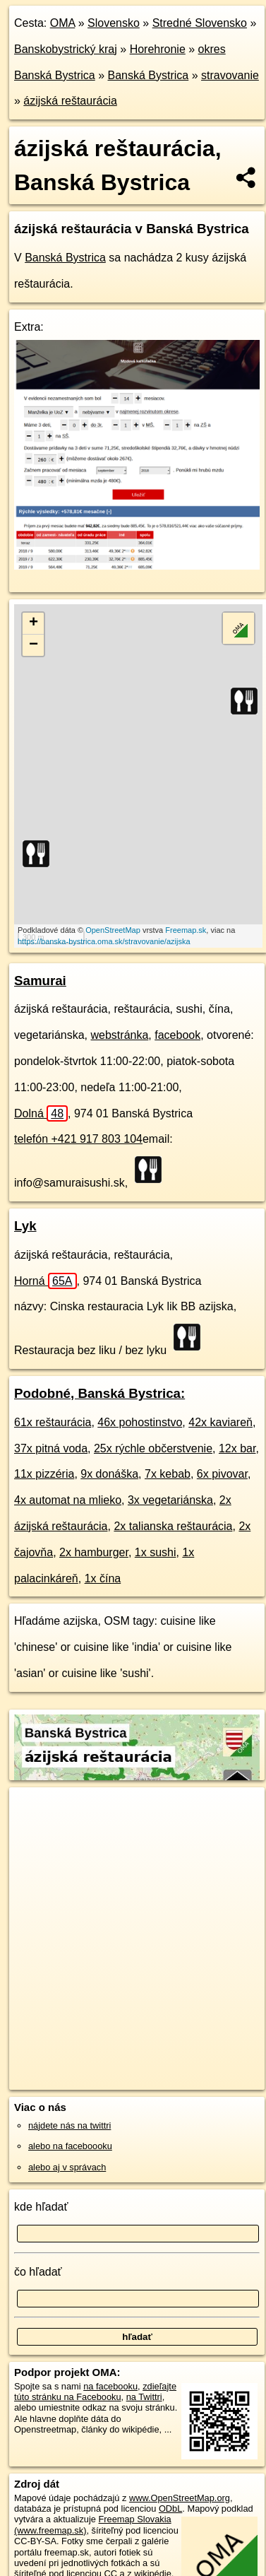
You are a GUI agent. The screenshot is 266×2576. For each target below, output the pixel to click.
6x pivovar (222, 1474)
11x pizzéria (44, 1474)
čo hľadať (38, 2272)
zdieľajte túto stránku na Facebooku (95, 2391)
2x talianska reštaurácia (173, 1526)
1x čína (103, 1578)
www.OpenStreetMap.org (179, 2498)
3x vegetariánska (170, 1500)
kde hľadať (41, 2207)
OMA (62, 23)
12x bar (237, 1448)
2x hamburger (93, 1552)
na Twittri (144, 2397)
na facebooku (110, 2386)
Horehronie (158, 49)
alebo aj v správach (67, 2167)
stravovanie (230, 75)
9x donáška (109, 1474)
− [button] (33, 645)
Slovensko (113, 23)
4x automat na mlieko (67, 1500)
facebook (177, 1035)
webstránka (120, 1035)
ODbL (170, 2508)
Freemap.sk (185, 930)
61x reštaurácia (52, 1422)
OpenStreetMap (112, 930)
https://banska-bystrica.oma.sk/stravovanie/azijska (104, 941)
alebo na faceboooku (70, 2146)
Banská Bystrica (148, 75)
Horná (45, 1281)
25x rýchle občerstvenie (153, 1448)
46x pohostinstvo (139, 1422)
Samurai (40, 980)
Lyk (25, 1225)
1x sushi (155, 1552)
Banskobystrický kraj (65, 49)
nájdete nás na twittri (69, 2125)
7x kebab (168, 1474)
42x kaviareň (220, 1422)
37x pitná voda (50, 1448)
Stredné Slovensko (199, 23)
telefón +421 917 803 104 (78, 1139)
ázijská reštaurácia (70, 101)
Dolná (41, 1113)
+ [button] (33, 623)
